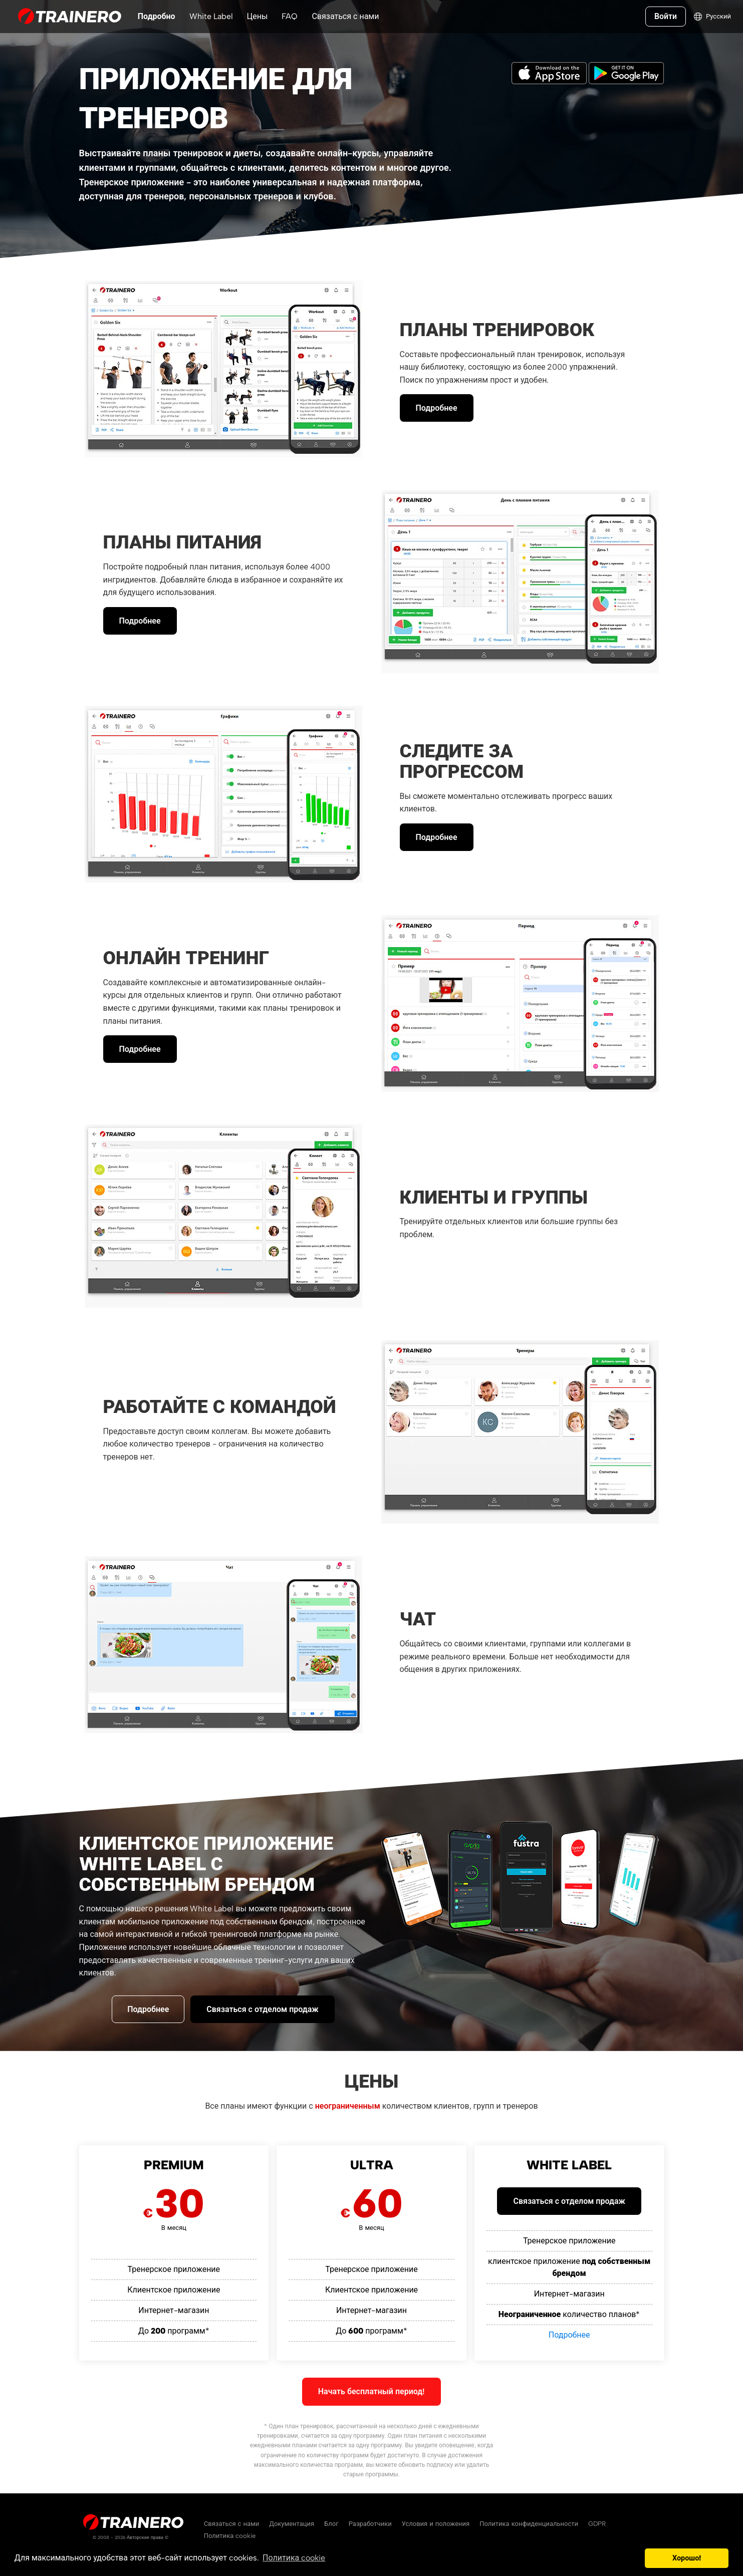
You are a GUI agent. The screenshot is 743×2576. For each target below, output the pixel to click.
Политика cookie (230, 2535)
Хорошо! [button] (686, 2557)
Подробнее (436, 408)
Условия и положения (436, 2523)
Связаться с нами (345, 16)
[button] (634, 2558)
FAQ (290, 16)
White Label (211, 16)
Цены (257, 16)
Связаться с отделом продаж (262, 2009)
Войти (665, 16)
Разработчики (370, 2523)
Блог (331, 2523)
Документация (291, 2523)
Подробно (156, 16)
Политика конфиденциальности (528, 2523)
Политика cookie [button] (294, 2557)
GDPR (597, 2523)
